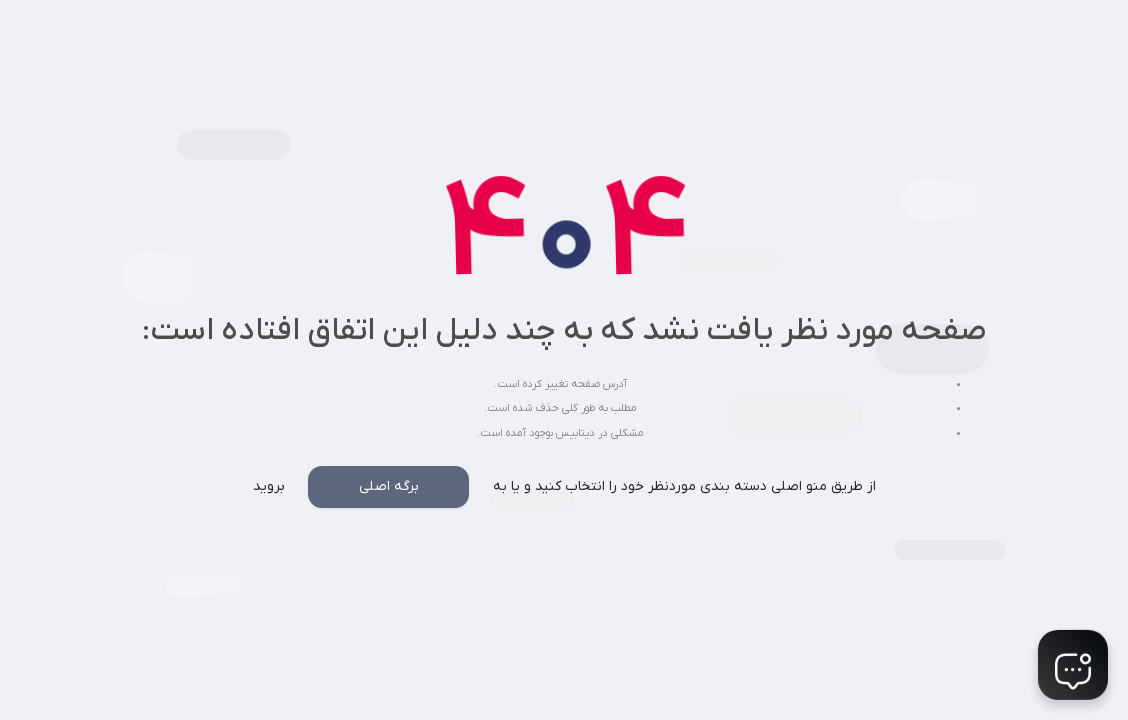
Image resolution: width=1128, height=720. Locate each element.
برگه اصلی (389, 486)
